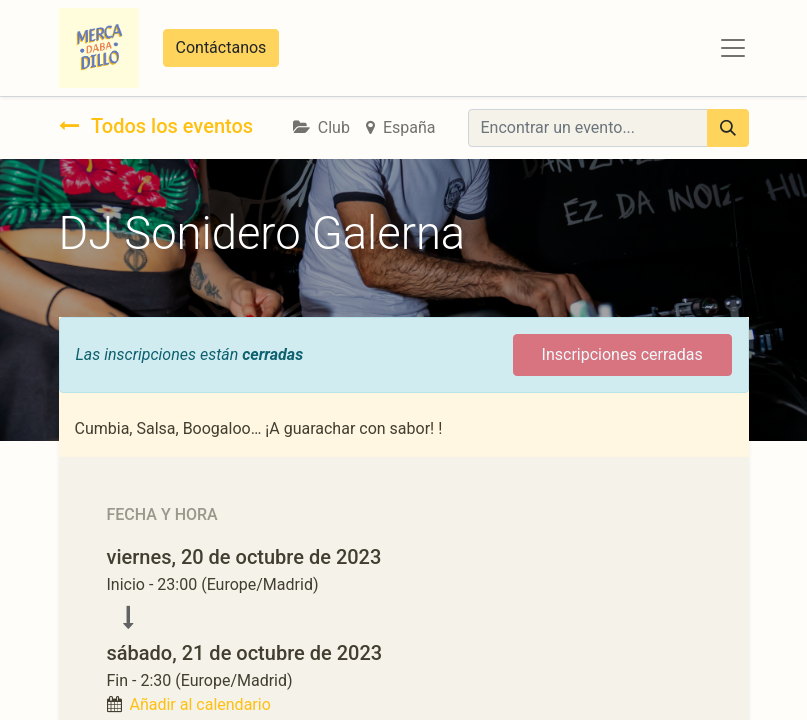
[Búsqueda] (728, 128)
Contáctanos (221, 47)
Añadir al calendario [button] (199, 704)
